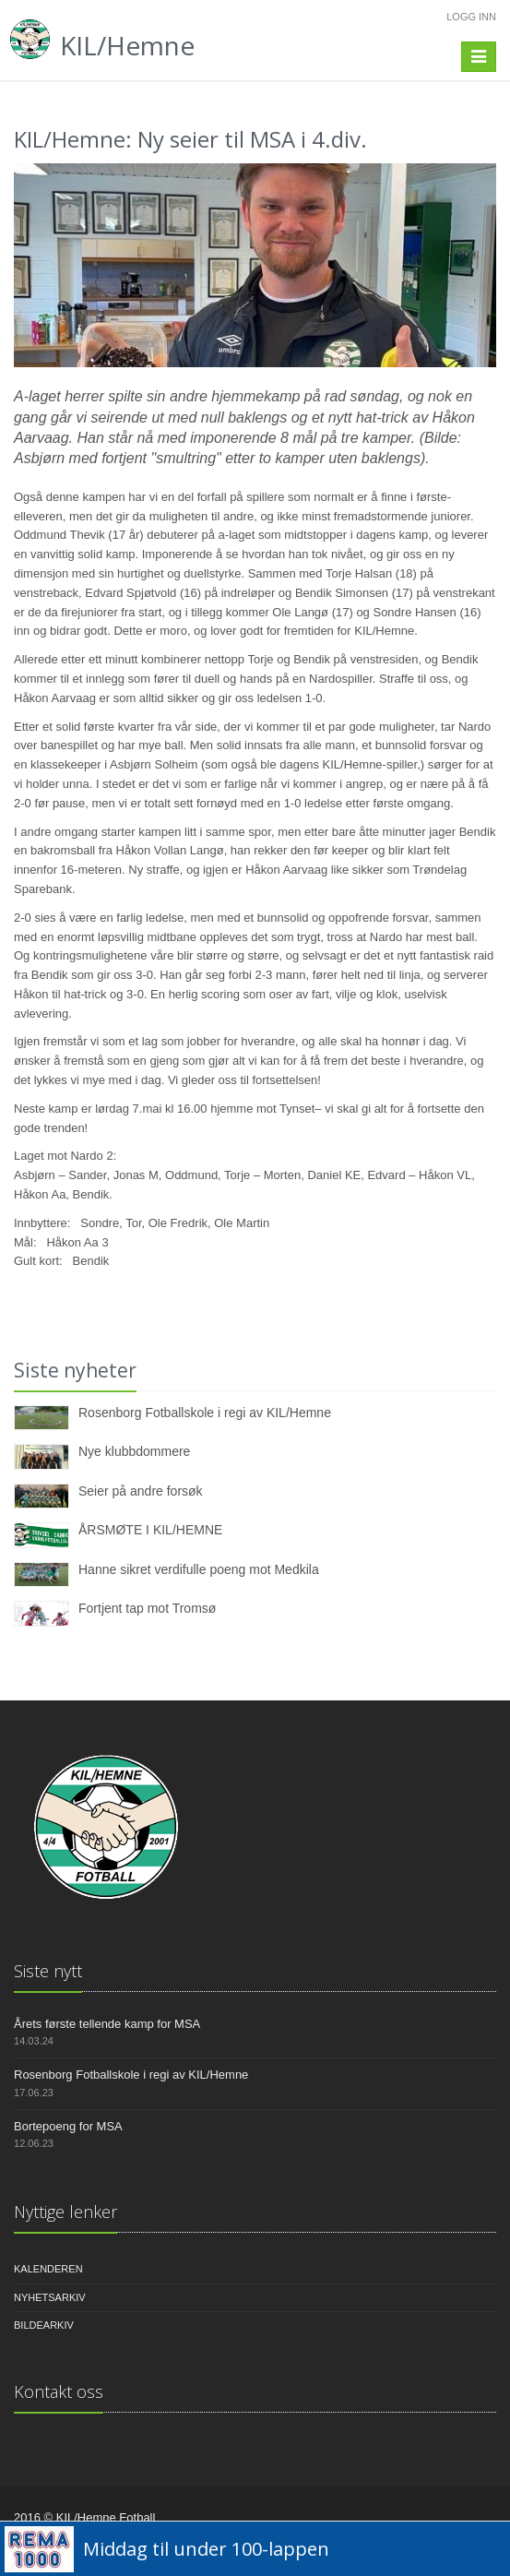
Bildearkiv (44, 2325)
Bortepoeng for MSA (68, 2126)
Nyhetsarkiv (50, 2297)
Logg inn (471, 16)
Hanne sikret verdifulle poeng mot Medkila (198, 1569)
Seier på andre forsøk (140, 1491)
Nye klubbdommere (134, 1451)
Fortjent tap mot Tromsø (147, 1608)
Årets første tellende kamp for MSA (107, 2024)
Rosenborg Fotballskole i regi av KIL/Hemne (204, 1412)
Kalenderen (48, 2268)
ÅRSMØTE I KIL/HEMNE (150, 1529)
